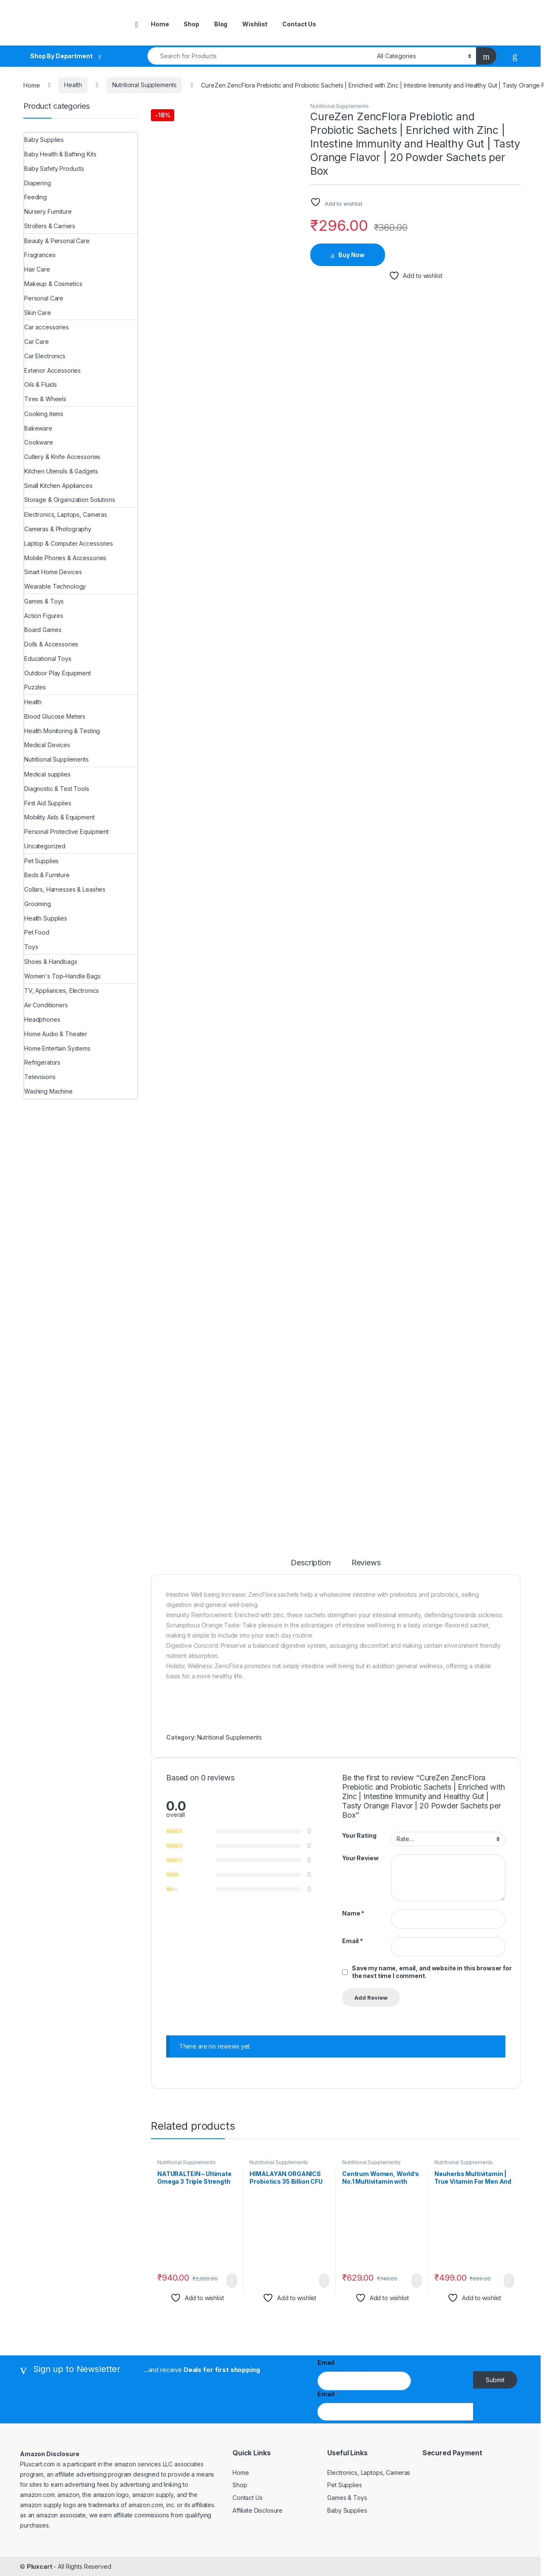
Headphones (42, 1019)
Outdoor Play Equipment (57, 673)
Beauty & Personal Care (57, 240)
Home (160, 24)
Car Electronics (44, 356)
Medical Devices (47, 744)
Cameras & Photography (57, 529)
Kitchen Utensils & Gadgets (61, 471)
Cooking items (43, 413)
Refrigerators (42, 1062)
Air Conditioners (46, 1005)
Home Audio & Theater (55, 1033)
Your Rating (359, 1835)
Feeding (35, 197)
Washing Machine (48, 1091)
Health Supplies (45, 918)
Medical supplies (47, 774)
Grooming (37, 903)
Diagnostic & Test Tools (56, 788)
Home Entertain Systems (57, 1048)
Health (73, 84)
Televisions (39, 1076)
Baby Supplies (44, 139)
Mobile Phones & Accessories (65, 557)
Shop (191, 24)
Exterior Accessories (52, 370)
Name (353, 1913)
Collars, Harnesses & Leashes (64, 889)
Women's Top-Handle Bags (62, 976)
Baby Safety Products (54, 168)
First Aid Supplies (47, 803)
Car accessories (46, 327)
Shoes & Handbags (50, 961)
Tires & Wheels (45, 398)
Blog (220, 24)
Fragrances (40, 254)
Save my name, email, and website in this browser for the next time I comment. (432, 1971)
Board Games (42, 629)
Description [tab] (310, 1563)
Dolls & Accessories (51, 644)
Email (352, 1940)
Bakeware (38, 428)
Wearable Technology (55, 586)
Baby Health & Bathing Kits (60, 154)
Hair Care (37, 269)
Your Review (360, 1858)
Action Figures (43, 615)
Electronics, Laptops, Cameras (65, 514)
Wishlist (254, 24)
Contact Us (299, 24)
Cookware (38, 442)
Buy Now (351, 254)
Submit (495, 2379)
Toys (31, 946)
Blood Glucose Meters (54, 716)
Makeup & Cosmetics (53, 283)
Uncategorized (44, 846)
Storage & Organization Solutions (69, 499)
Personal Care (43, 298)
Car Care (36, 341)
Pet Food (36, 932)
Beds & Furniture (47, 875)
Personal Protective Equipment (66, 831)
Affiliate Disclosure (257, 2510)
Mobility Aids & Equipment (59, 817)
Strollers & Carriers (49, 226)
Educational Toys (47, 658)
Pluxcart (39, 2566)
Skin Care (37, 312)
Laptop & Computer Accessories (68, 543)
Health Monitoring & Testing (62, 730)
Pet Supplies (41, 860)
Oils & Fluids (40, 384)
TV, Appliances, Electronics (61, 990)
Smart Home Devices (53, 571)
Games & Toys (44, 601)
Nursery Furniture (48, 211)
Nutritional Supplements (144, 84)
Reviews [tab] (366, 1563)
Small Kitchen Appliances (58, 485)
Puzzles (35, 687)
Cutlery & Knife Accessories (62, 456)
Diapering (37, 183)
